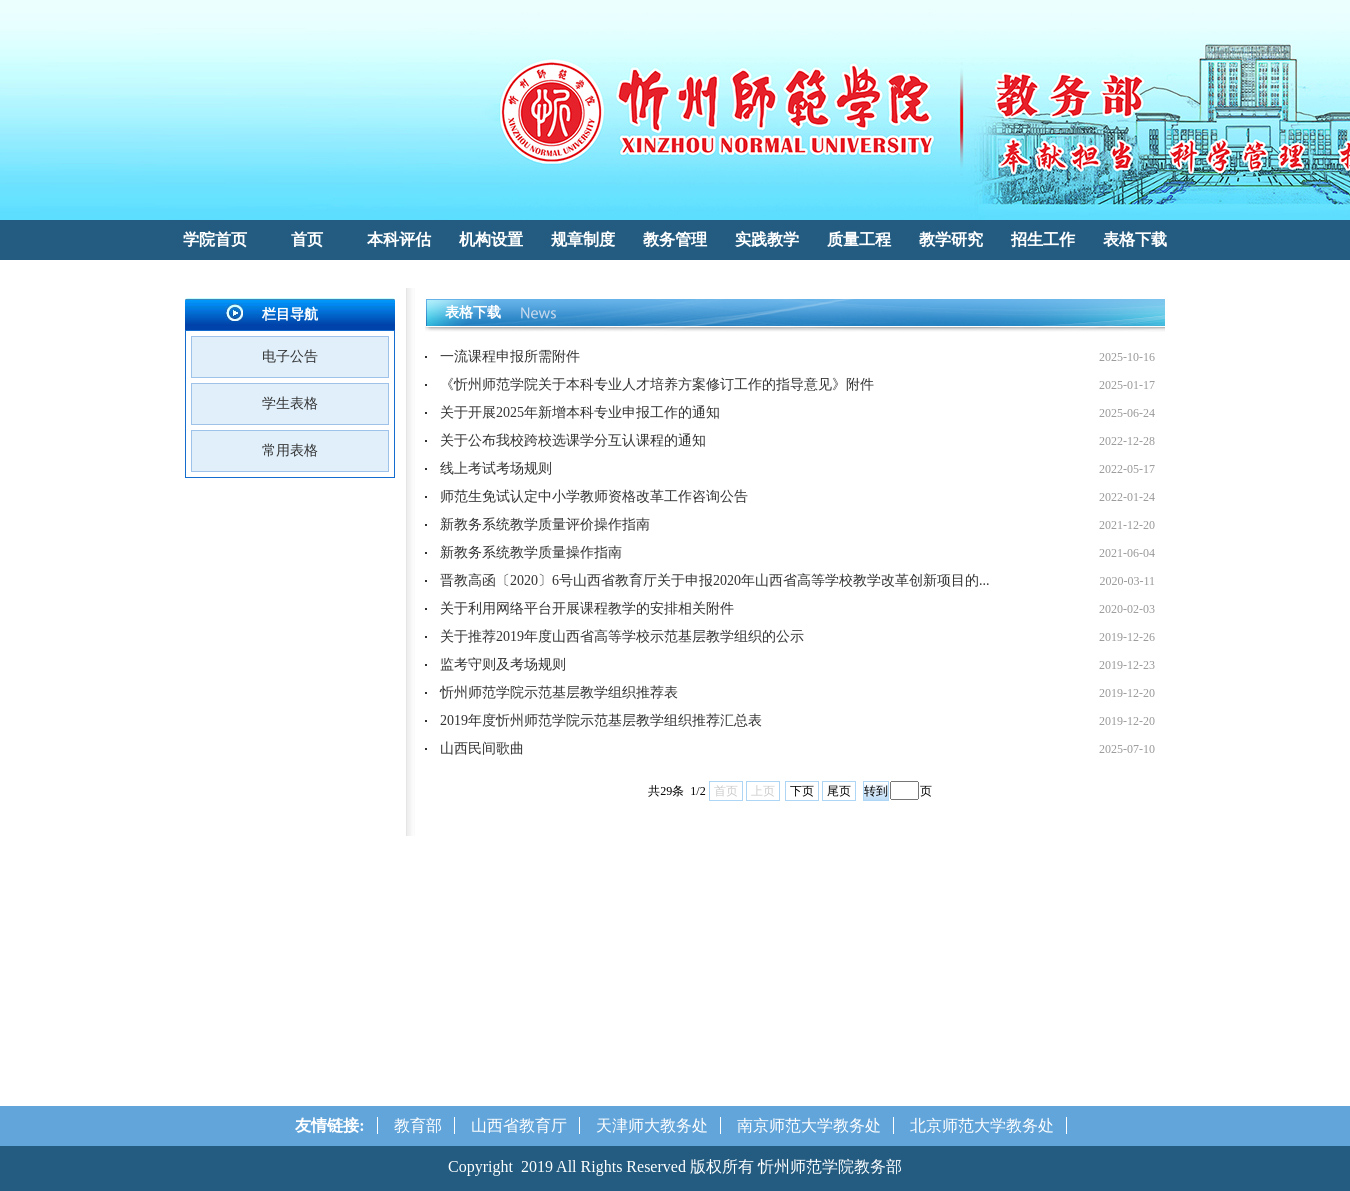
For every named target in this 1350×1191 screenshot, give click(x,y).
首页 (307, 239)
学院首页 (215, 239)
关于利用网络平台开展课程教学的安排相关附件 (587, 608)
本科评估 (399, 239)
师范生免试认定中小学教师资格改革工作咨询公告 (594, 496)
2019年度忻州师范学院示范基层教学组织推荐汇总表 (601, 720)
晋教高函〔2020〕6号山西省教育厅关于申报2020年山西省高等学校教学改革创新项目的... (715, 580)
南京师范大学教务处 (809, 1125)
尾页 (839, 791)
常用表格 (290, 450)
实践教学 (767, 239)
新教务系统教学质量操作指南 (531, 552)
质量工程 (859, 239)
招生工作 (1043, 239)
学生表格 (290, 403)
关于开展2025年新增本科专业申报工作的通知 (580, 412)
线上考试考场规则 (496, 468)
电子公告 (290, 356)
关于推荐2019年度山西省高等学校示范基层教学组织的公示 (622, 636)
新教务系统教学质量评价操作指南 (545, 524)
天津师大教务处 (652, 1125)
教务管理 (675, 239)
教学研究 (951, 239)
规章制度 (583, 239)
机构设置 (491, 239)
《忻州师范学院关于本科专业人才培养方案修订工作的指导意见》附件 (657, 384)
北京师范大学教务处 (982, 1125)
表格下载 (1135, 239)
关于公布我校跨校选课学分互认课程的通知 (573, 440)
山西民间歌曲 (482, 748)
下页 (802, 791)
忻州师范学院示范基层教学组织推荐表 (559, 692)
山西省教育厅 (519, 1125)
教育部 (418, 1125)
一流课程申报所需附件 (510, 356)
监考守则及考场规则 (503, 664)
